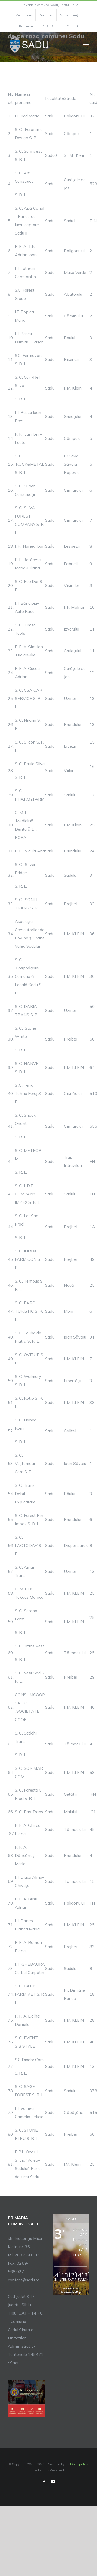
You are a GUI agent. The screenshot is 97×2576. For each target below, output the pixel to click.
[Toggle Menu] (86, 44)
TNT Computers (77, 2464)
